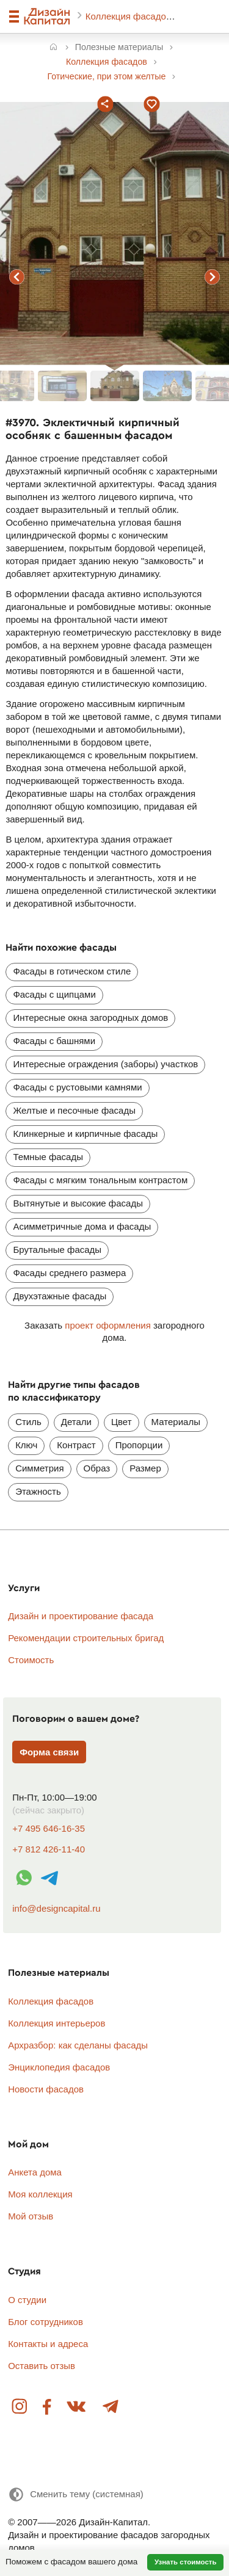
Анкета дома (35, 2172)
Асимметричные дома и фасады (82, 1226)
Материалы (175, 1422)
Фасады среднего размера (69, 1273)
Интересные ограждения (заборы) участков (105, 1064)
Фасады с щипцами (54, 994)
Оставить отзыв (41, 2365)
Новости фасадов (46, 2089)
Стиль (28, 1422)
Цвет (121, 1422)
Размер (145, 1468)
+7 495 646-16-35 (48, 1828)
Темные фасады (48, 1157)
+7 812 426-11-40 (48, 1849)
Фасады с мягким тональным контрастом (100, 1180)
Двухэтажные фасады (59, 1296)
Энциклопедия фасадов (59, 2067)
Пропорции (139, 1445)
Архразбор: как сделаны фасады (78, 2045)
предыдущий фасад (17, 277)
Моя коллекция (40, 2194)
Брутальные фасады (57, 1249)
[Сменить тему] (76, 2494)
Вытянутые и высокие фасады (78, 1203)
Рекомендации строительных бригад (86, 1638)
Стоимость (31, 1660)
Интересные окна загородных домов (90, 1017)
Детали (76, 1422)
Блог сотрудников (45, 2322)
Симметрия (39, 1468)
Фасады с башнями (54, 1041)
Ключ (26, 1445)
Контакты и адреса (48, 2343)
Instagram (20, 2407)
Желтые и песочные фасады (74, 1110)
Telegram (110, 2407)
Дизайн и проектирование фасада (80, 1616)
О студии (27, 2300)
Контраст (76, 1445)
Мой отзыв (30, 2216)
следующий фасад (212, 277)
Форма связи (49, 1752)
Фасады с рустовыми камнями (77, 1087)
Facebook (47, 2407)
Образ (97, 1468)
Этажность (38, 1491)
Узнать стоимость (185, 2562)
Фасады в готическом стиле (72, 971)
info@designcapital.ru (56, 1908)
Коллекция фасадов (129, 16)
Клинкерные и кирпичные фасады (85, 1133)
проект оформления (107, 1325)
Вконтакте (77, 2407)
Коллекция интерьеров (56, 2023)
